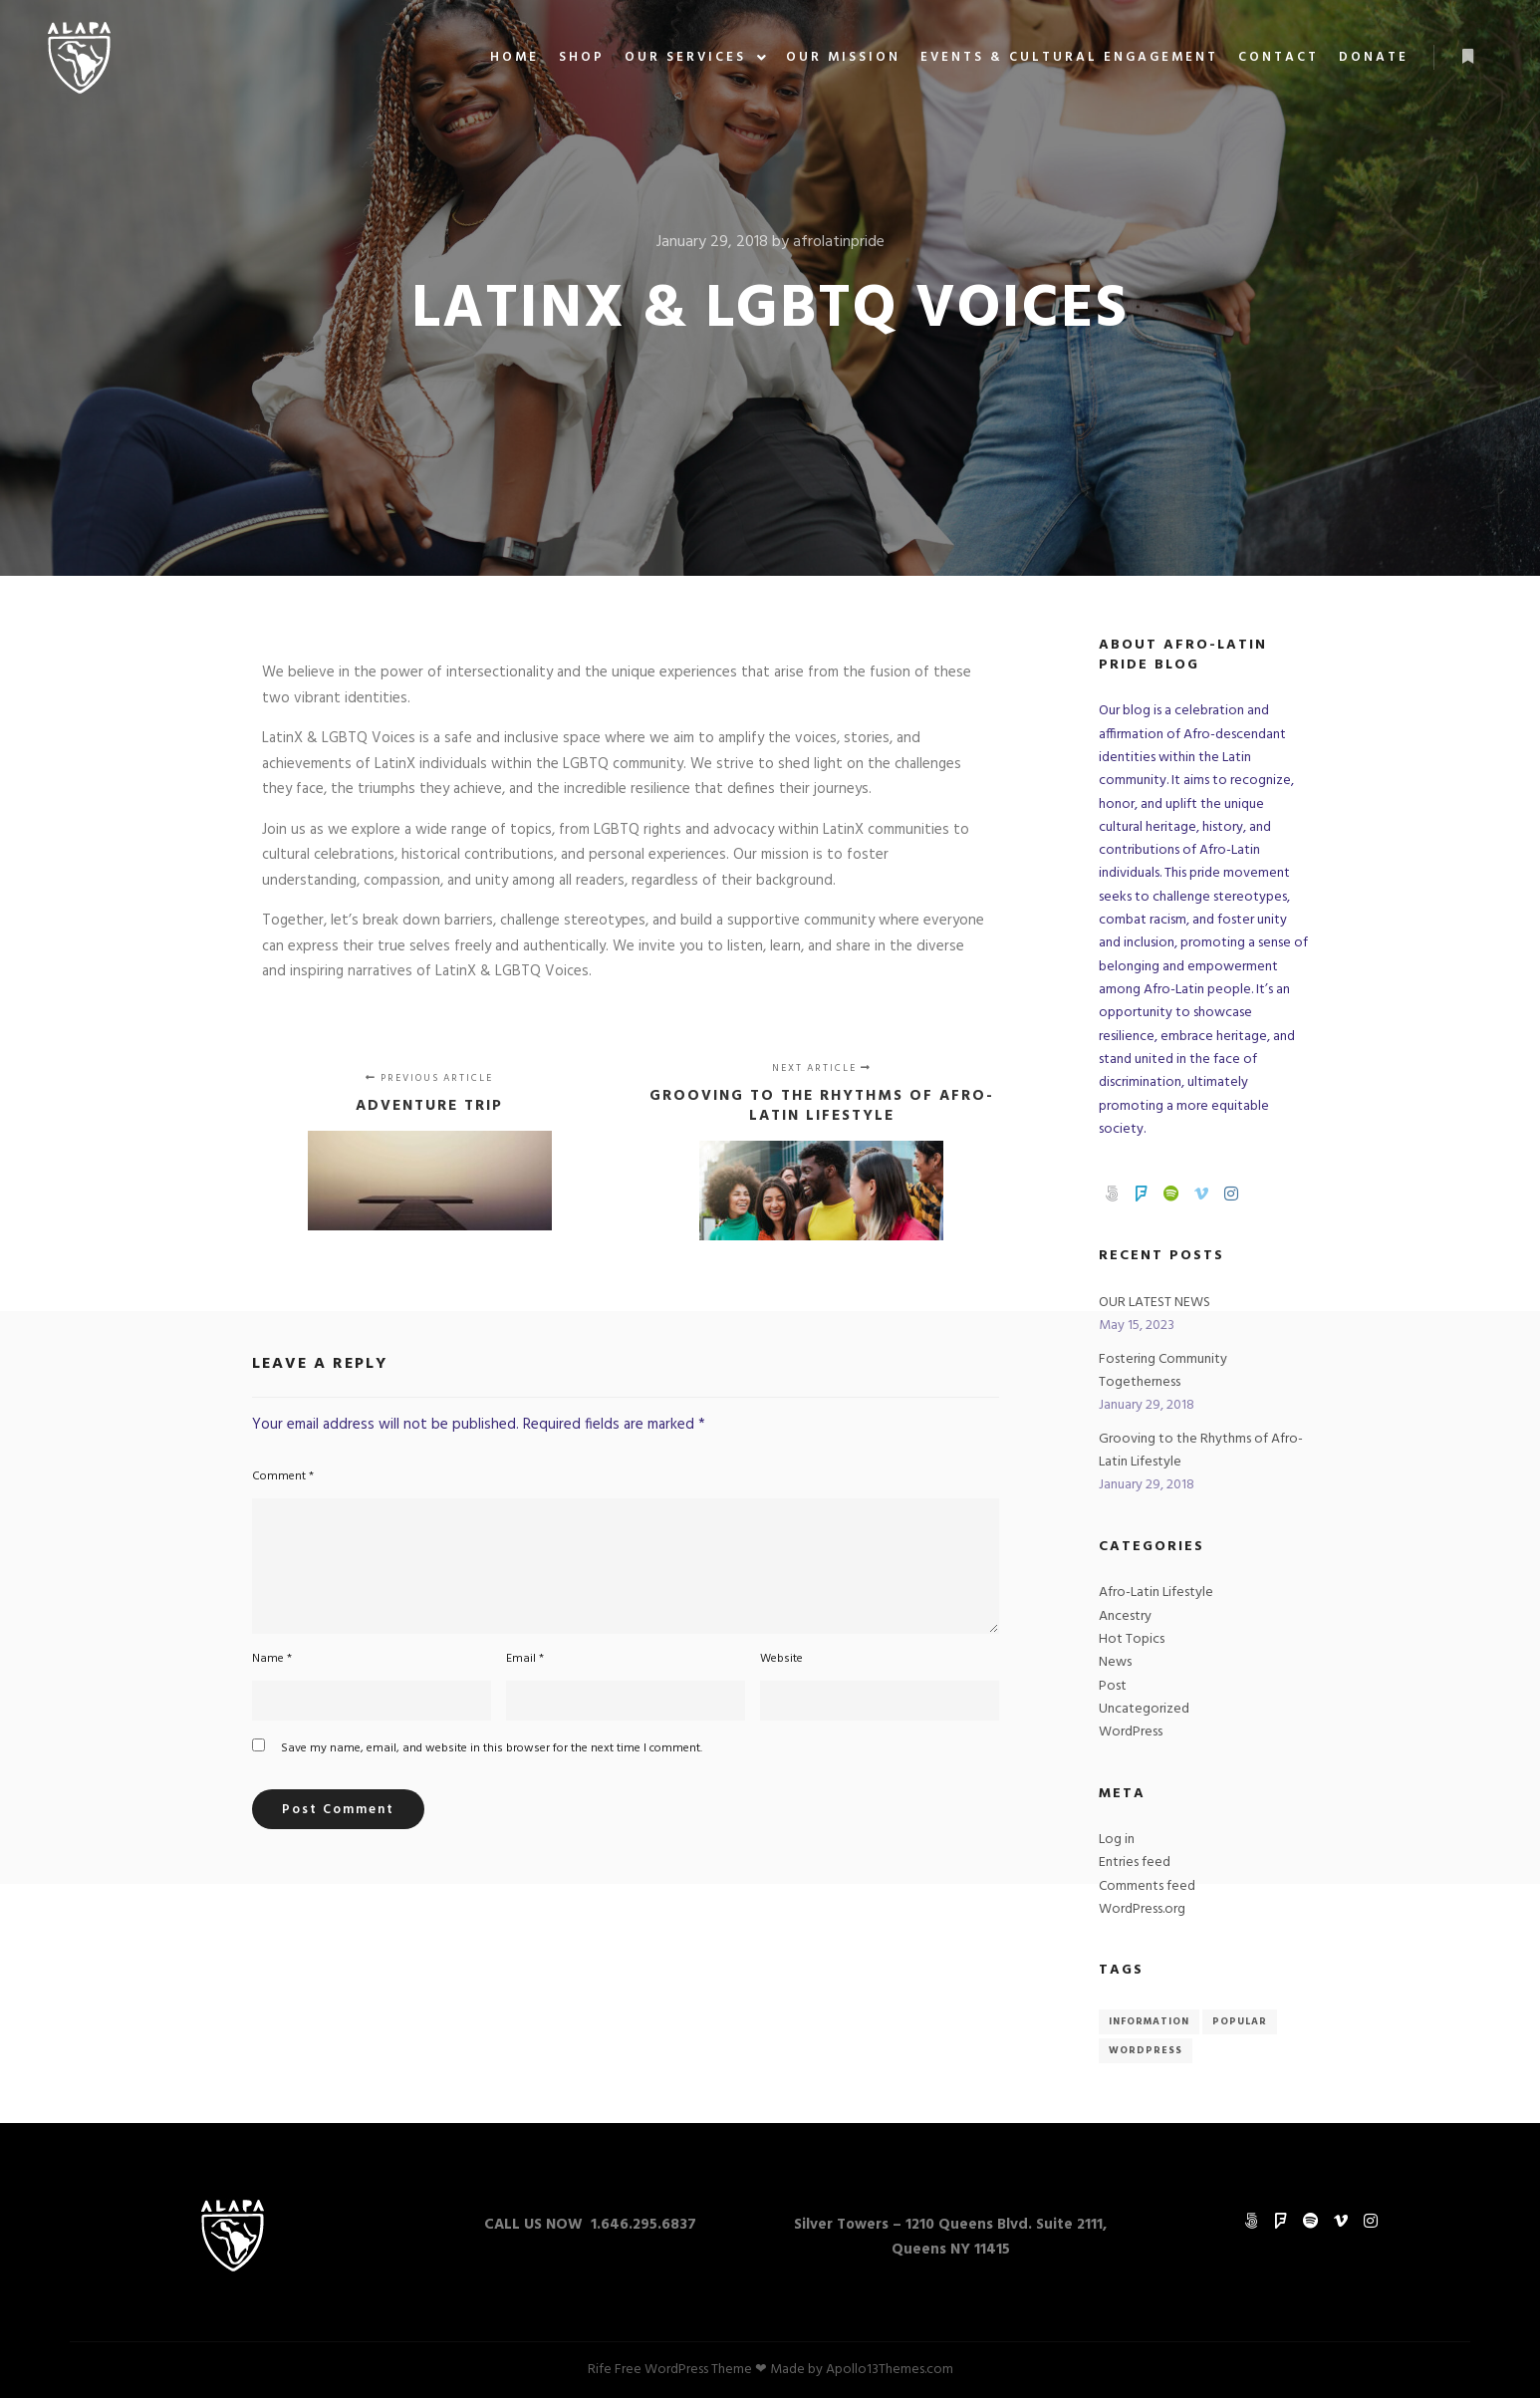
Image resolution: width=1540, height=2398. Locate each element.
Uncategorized (1144, 1709)
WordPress (1130, 1732)
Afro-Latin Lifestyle (1156, 1592)
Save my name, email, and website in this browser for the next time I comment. (491, 1748)
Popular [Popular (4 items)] (1239, 2021)
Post (1113, 1686)
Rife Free (615, 2369)
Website (781, 1659)
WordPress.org (1142, 1909)
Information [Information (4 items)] (1149, 2021)
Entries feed (1134, 1862)
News (1115, 1662)
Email (525, 1659)
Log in (1117, 1839)
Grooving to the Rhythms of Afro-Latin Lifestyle (1201, 1450)
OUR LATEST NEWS (1154, 1302)
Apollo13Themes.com (889, 2369)
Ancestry (1125, 1616)
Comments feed (1147, 1886)
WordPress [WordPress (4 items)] (1145, 2050)
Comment (283, 1476)
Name (272, 1659)
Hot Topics (1131, 1639)
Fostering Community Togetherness (1163, 1371)
